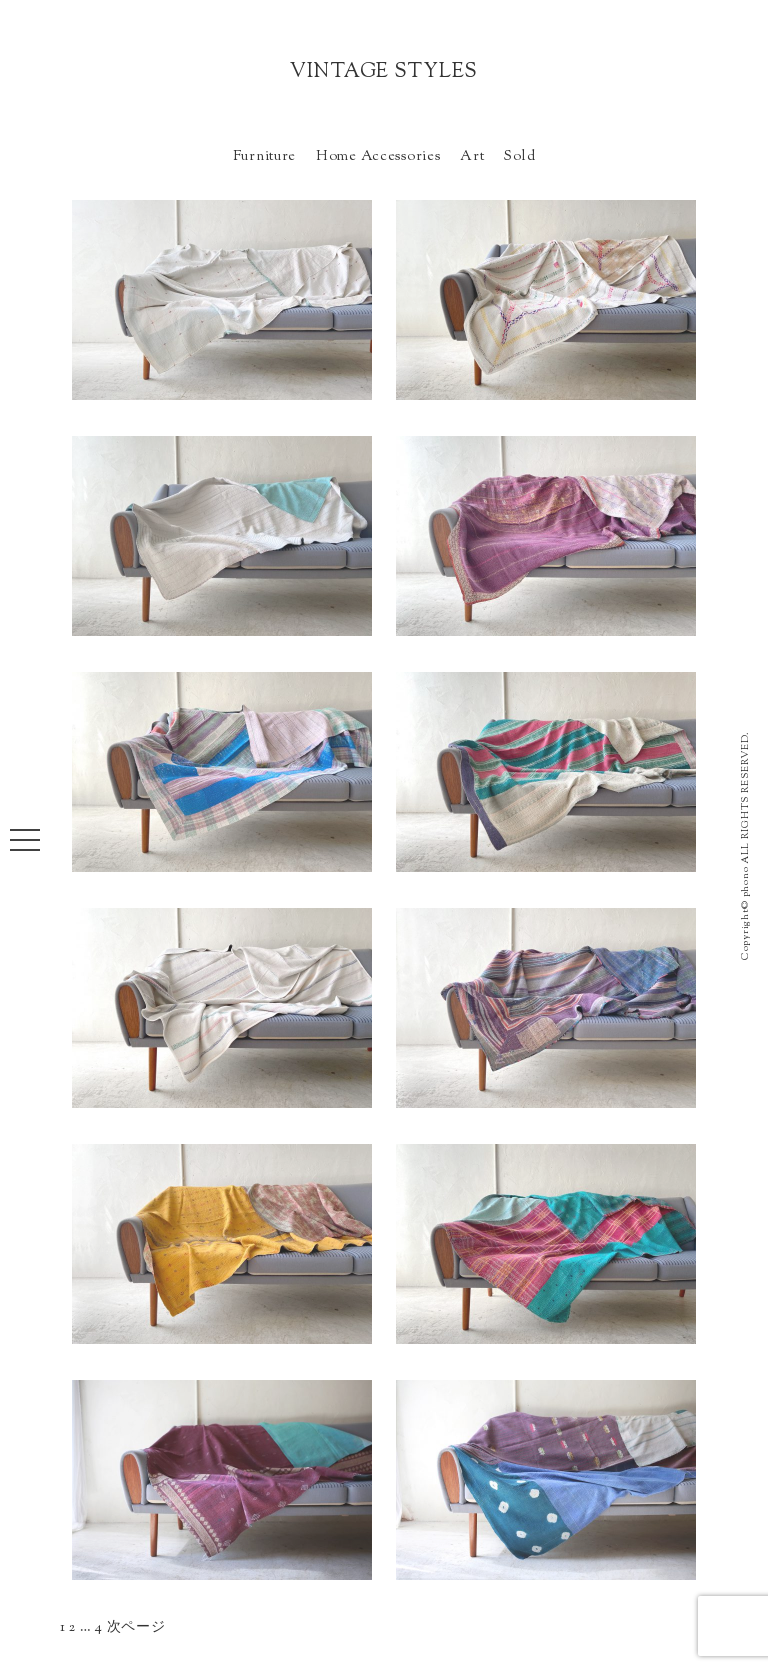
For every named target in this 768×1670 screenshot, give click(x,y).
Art (472, 156)
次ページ (136, 1627)
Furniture (264, 156)
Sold (519, 156)
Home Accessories (378, 156)
